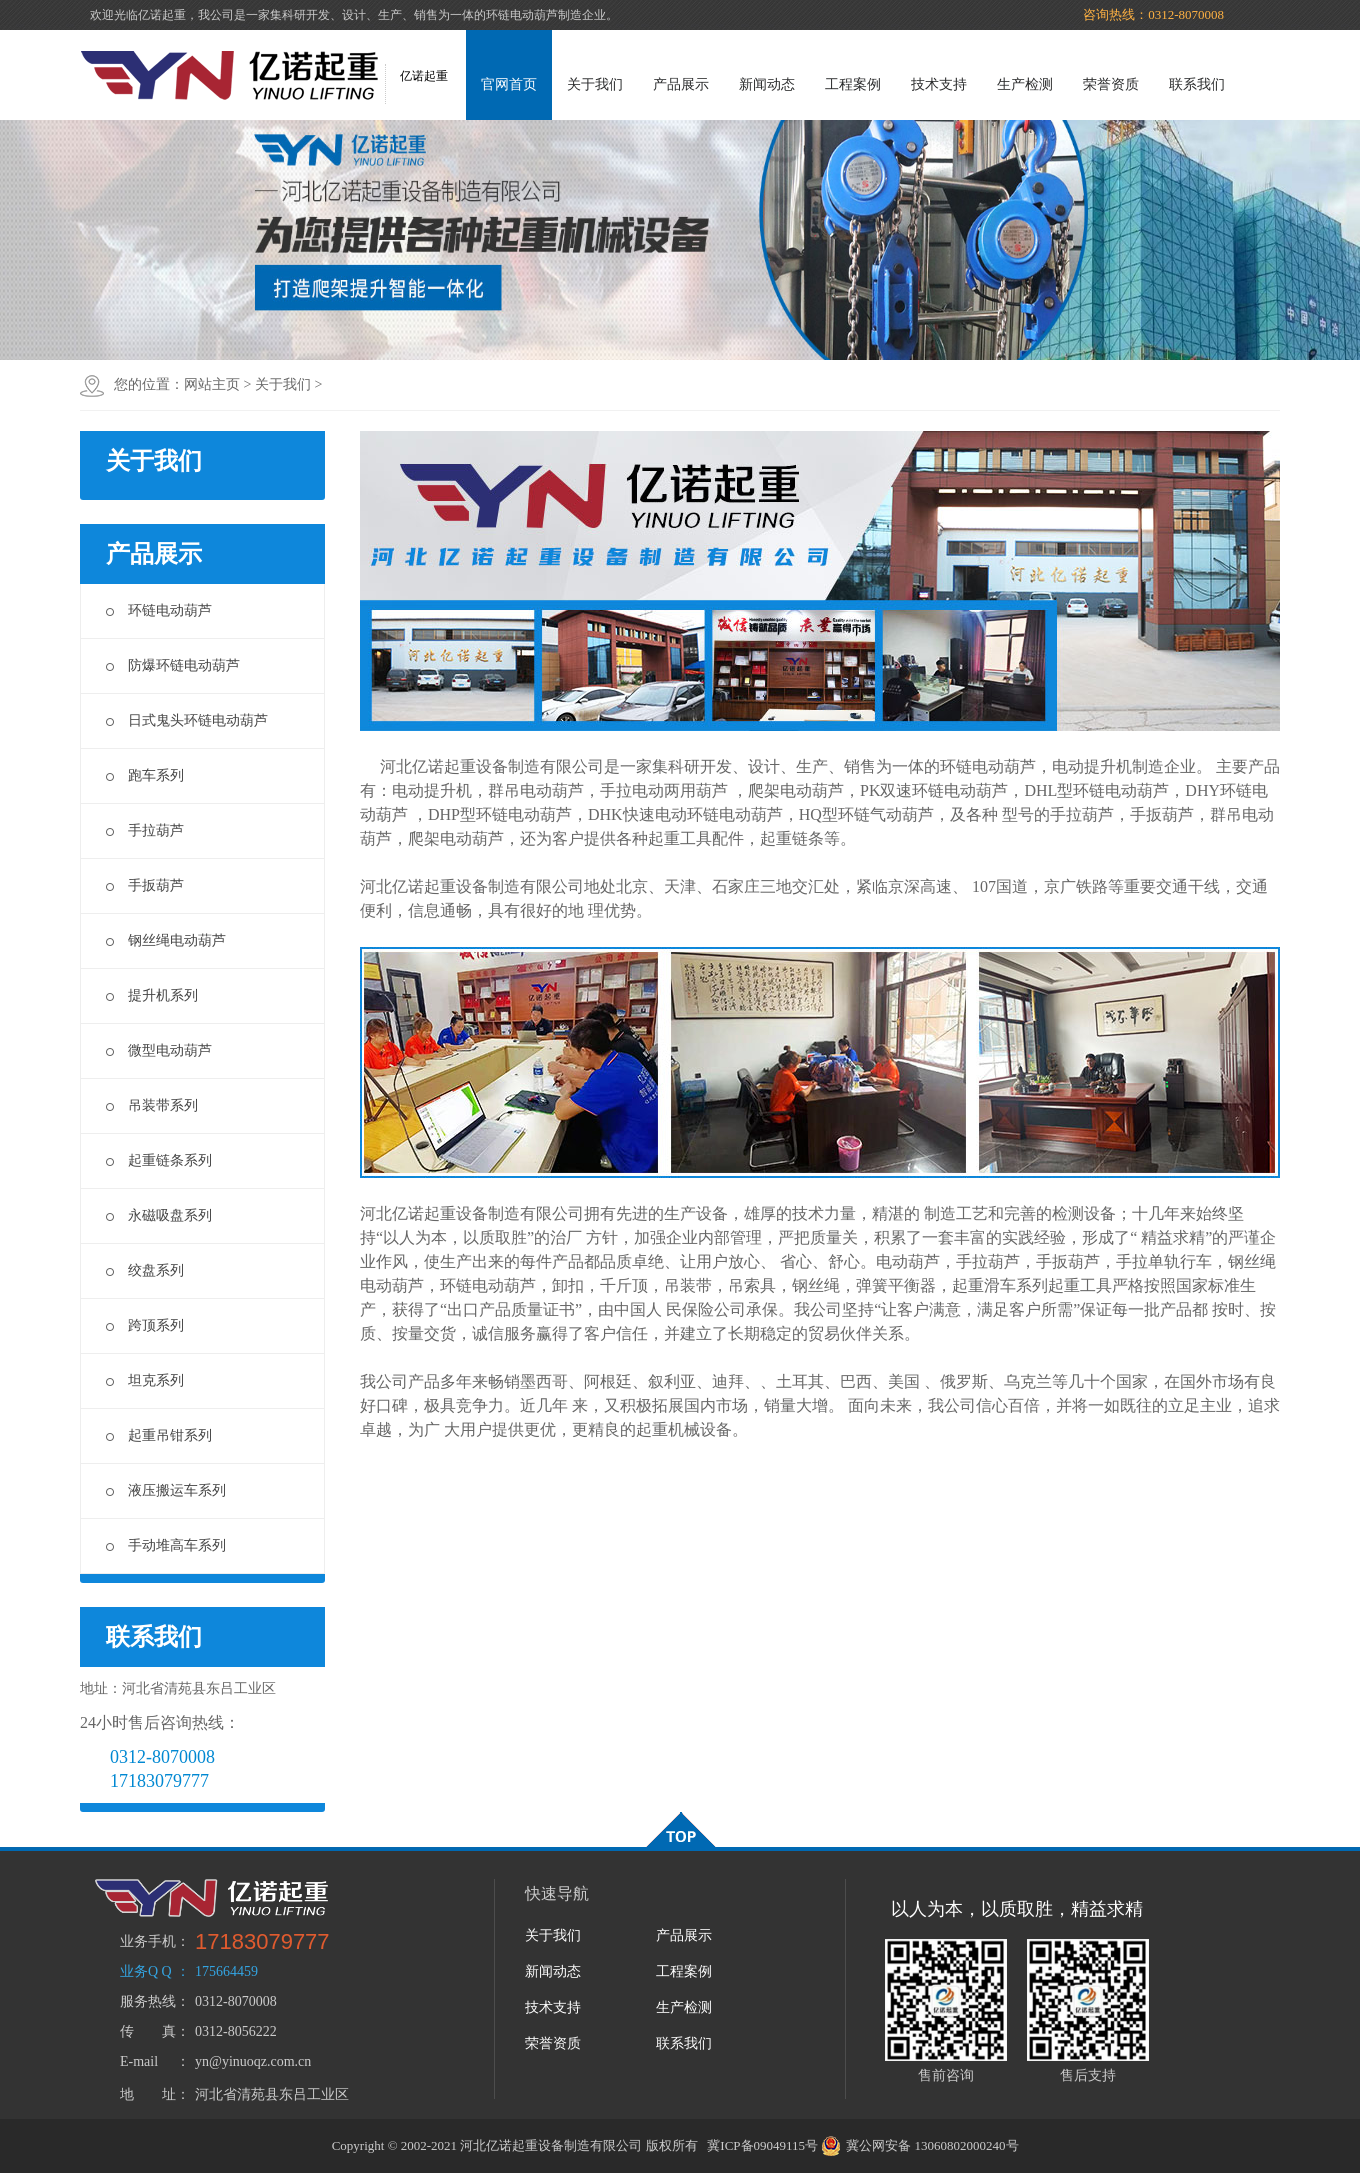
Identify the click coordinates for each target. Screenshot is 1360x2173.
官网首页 (509, 84)
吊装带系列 (152, 1105)
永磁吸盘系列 (159, 1215)
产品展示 (681, 84)
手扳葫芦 (145, 885)
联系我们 (1197, 84)
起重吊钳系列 (159, 1435)
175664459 (226, 1971)
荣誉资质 (1111, 84)
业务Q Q (146, 1971)
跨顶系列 (145, 1325)
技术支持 (939, 84)
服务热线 (148, 2001)
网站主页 (212, 384)
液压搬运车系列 (166, 1490)
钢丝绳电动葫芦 (166, 940)
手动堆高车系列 (166, 1545)
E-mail (139, 2061)
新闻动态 (767, 84)
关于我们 (595, 84)
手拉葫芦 (145, 830)
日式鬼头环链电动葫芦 (187, 720)
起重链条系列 (159, 1160)
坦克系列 (145, 1380)
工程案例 (853, 84)
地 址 (148, 2094)
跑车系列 (145, 775)
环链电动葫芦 (159, 610)
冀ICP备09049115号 (762, 2145)
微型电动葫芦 (159, 1050)
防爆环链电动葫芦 (173, 665)
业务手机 (148, 1941)
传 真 (148, 2031)
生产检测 (1025, 84)
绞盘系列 (145, 1270)
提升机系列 (152, 995)
